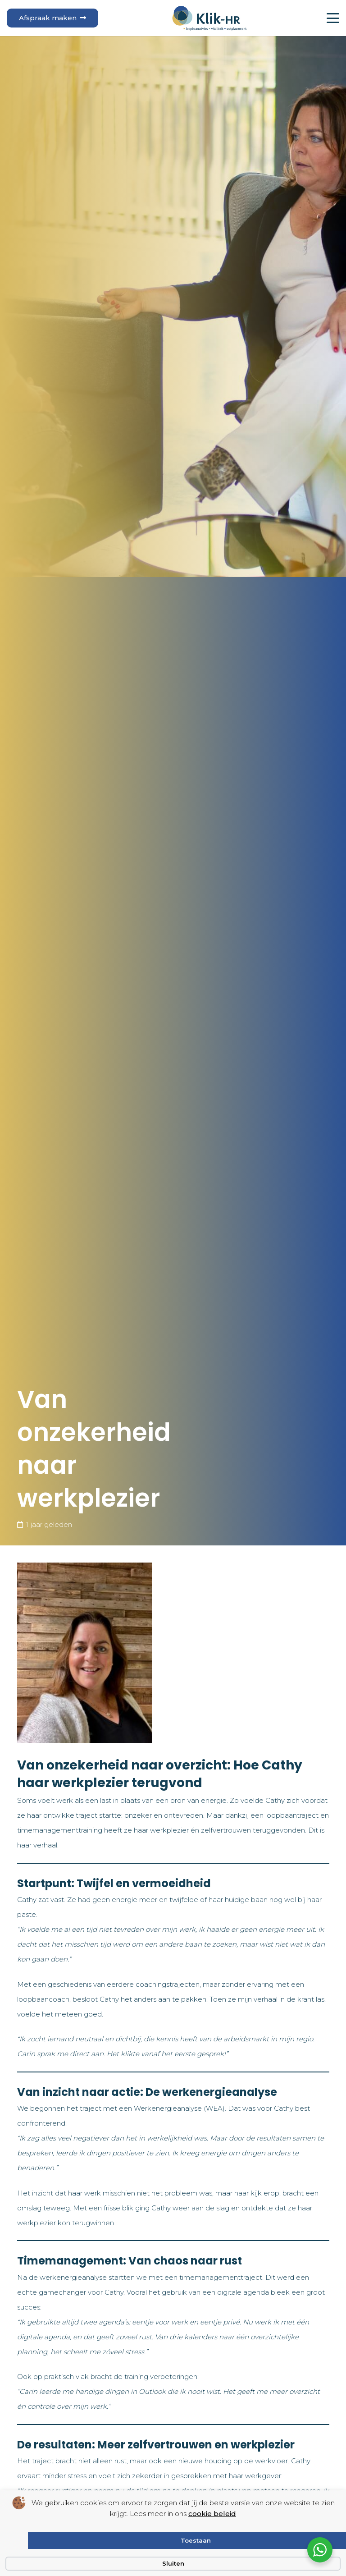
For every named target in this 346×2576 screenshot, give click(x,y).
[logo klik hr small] (209, 18)
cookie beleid (212, 2513)
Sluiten (173, 2563)
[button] (333, 18)
